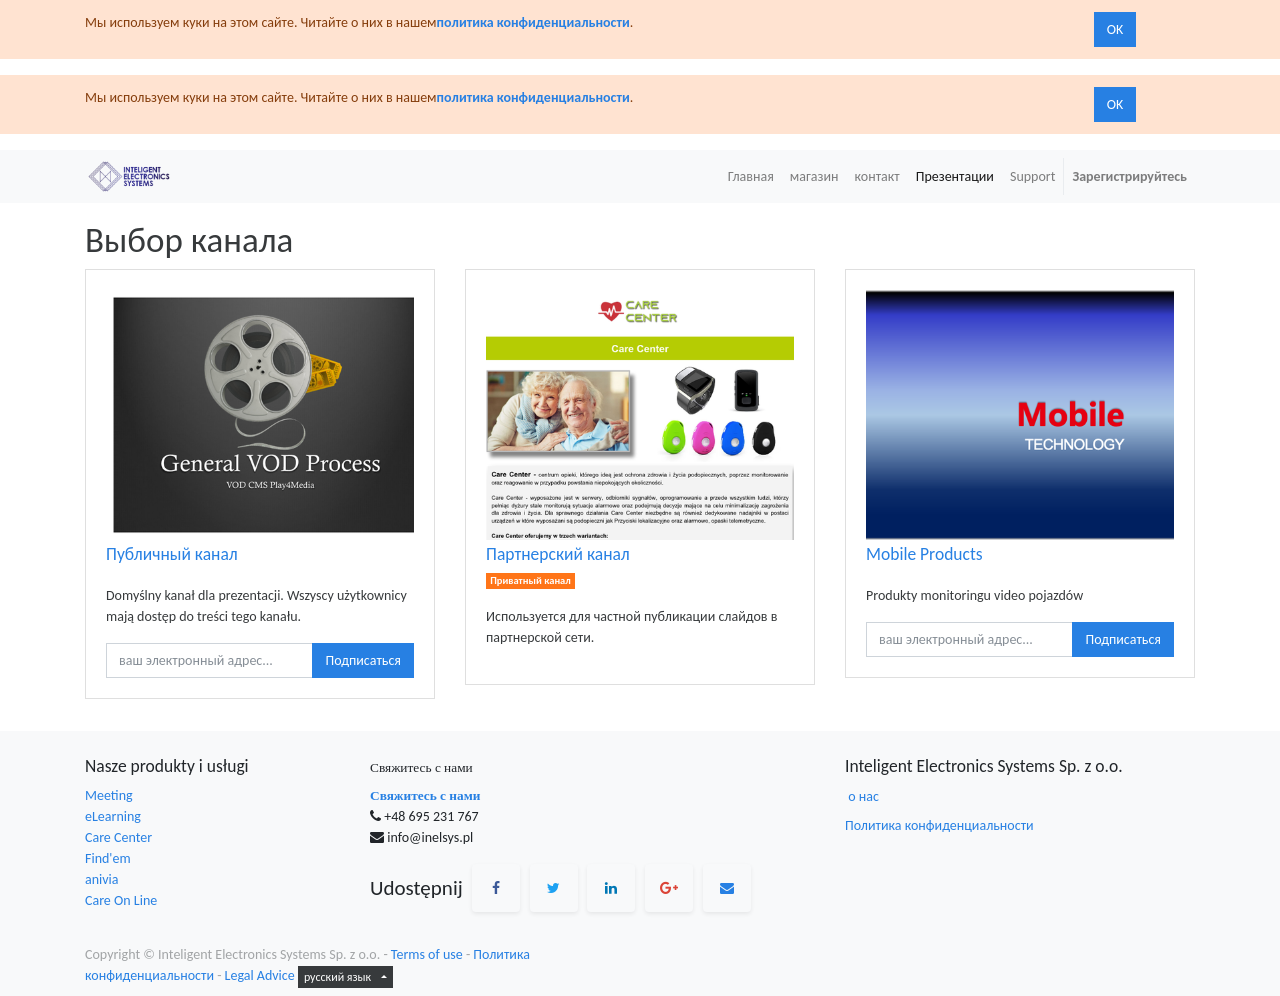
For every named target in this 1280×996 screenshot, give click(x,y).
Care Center (118, 837)
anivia (102, 879)
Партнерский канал (558, 554)
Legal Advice (260, 975)
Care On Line (121, 900)
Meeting (109, 795)
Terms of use (427, 954)
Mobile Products (924, 554)
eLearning (113, 816)
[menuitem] (751, 176)
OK (1115, 29)
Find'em (108, 858)
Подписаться (363, 660)
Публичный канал (172, 554)
